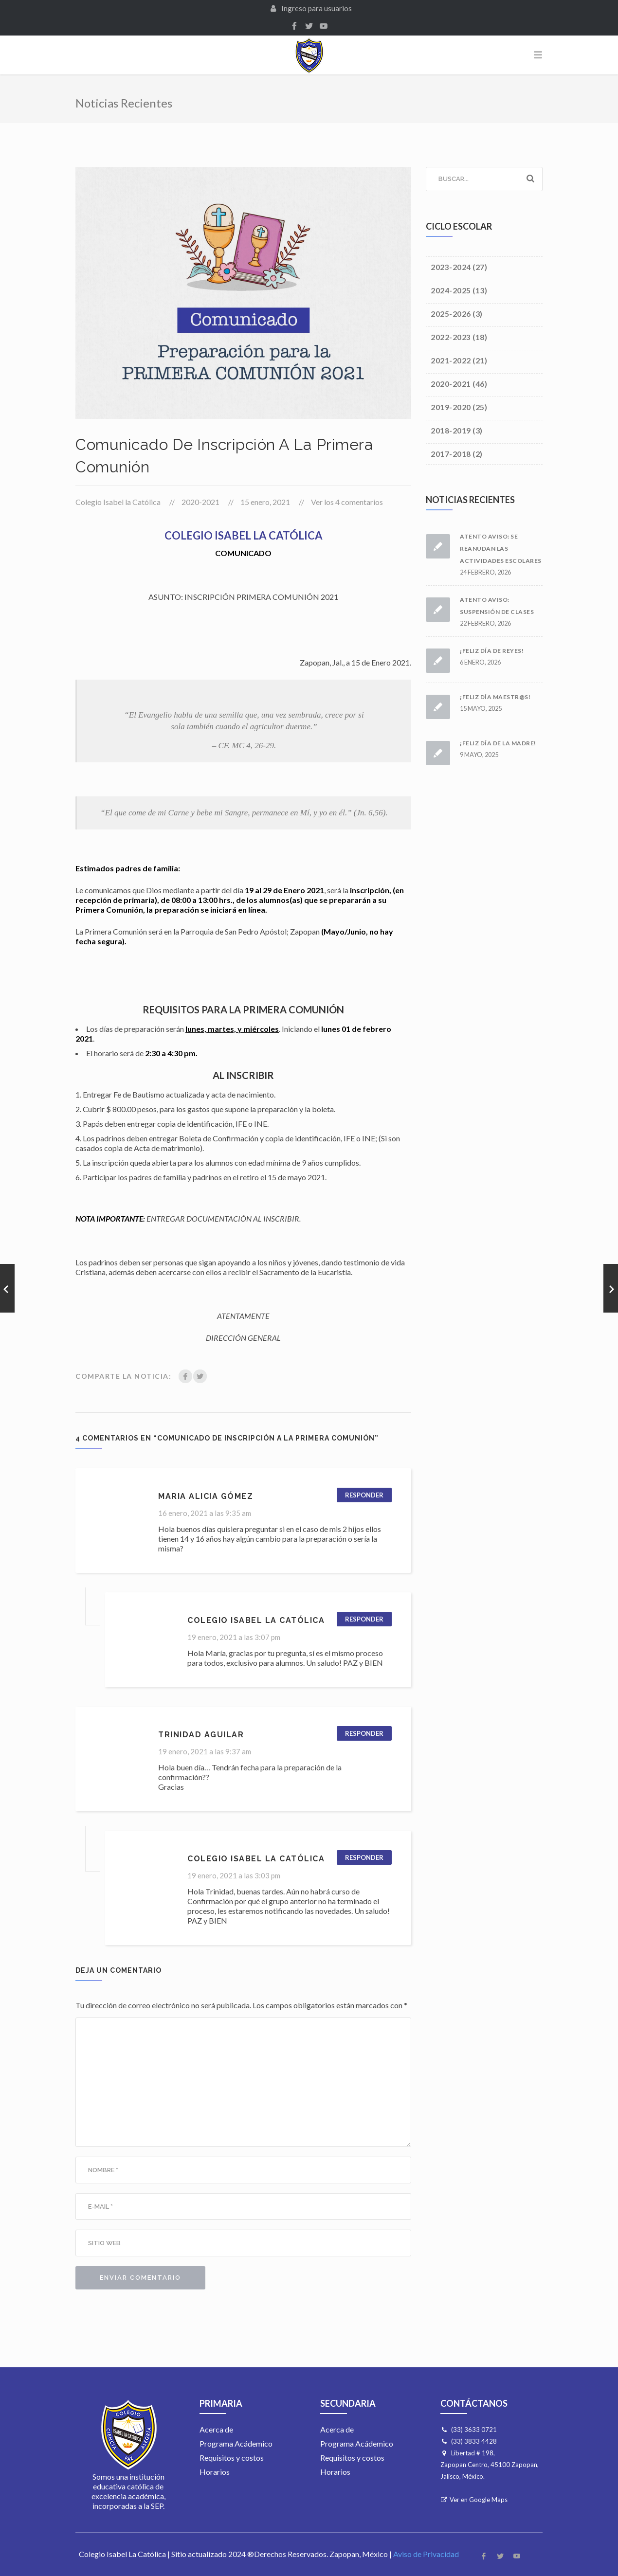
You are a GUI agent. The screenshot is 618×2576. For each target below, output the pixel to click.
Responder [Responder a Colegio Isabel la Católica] (364, 1619)
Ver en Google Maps (479, 2500)
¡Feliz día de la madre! (498, 743)
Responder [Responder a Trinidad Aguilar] (364, 1733)
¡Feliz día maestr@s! (495, 697)
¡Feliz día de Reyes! (492, 650)
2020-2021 (200, 501)
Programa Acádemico (236, 2443)
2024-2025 (451, 290)
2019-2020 (451, 407)
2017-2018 (451, 453)
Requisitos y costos (232, 2457)
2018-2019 (451, 430)
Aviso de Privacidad (426, 2553)
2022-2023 (451, 337)
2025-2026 (451, 313)
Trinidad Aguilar (201, 1734)
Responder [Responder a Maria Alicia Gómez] (364, 1495)
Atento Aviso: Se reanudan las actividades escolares (501, 548)
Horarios (215, 2471)
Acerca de (216, 2429)
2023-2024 (451, 266)
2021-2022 (451, 360)
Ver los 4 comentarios (347, 501)
